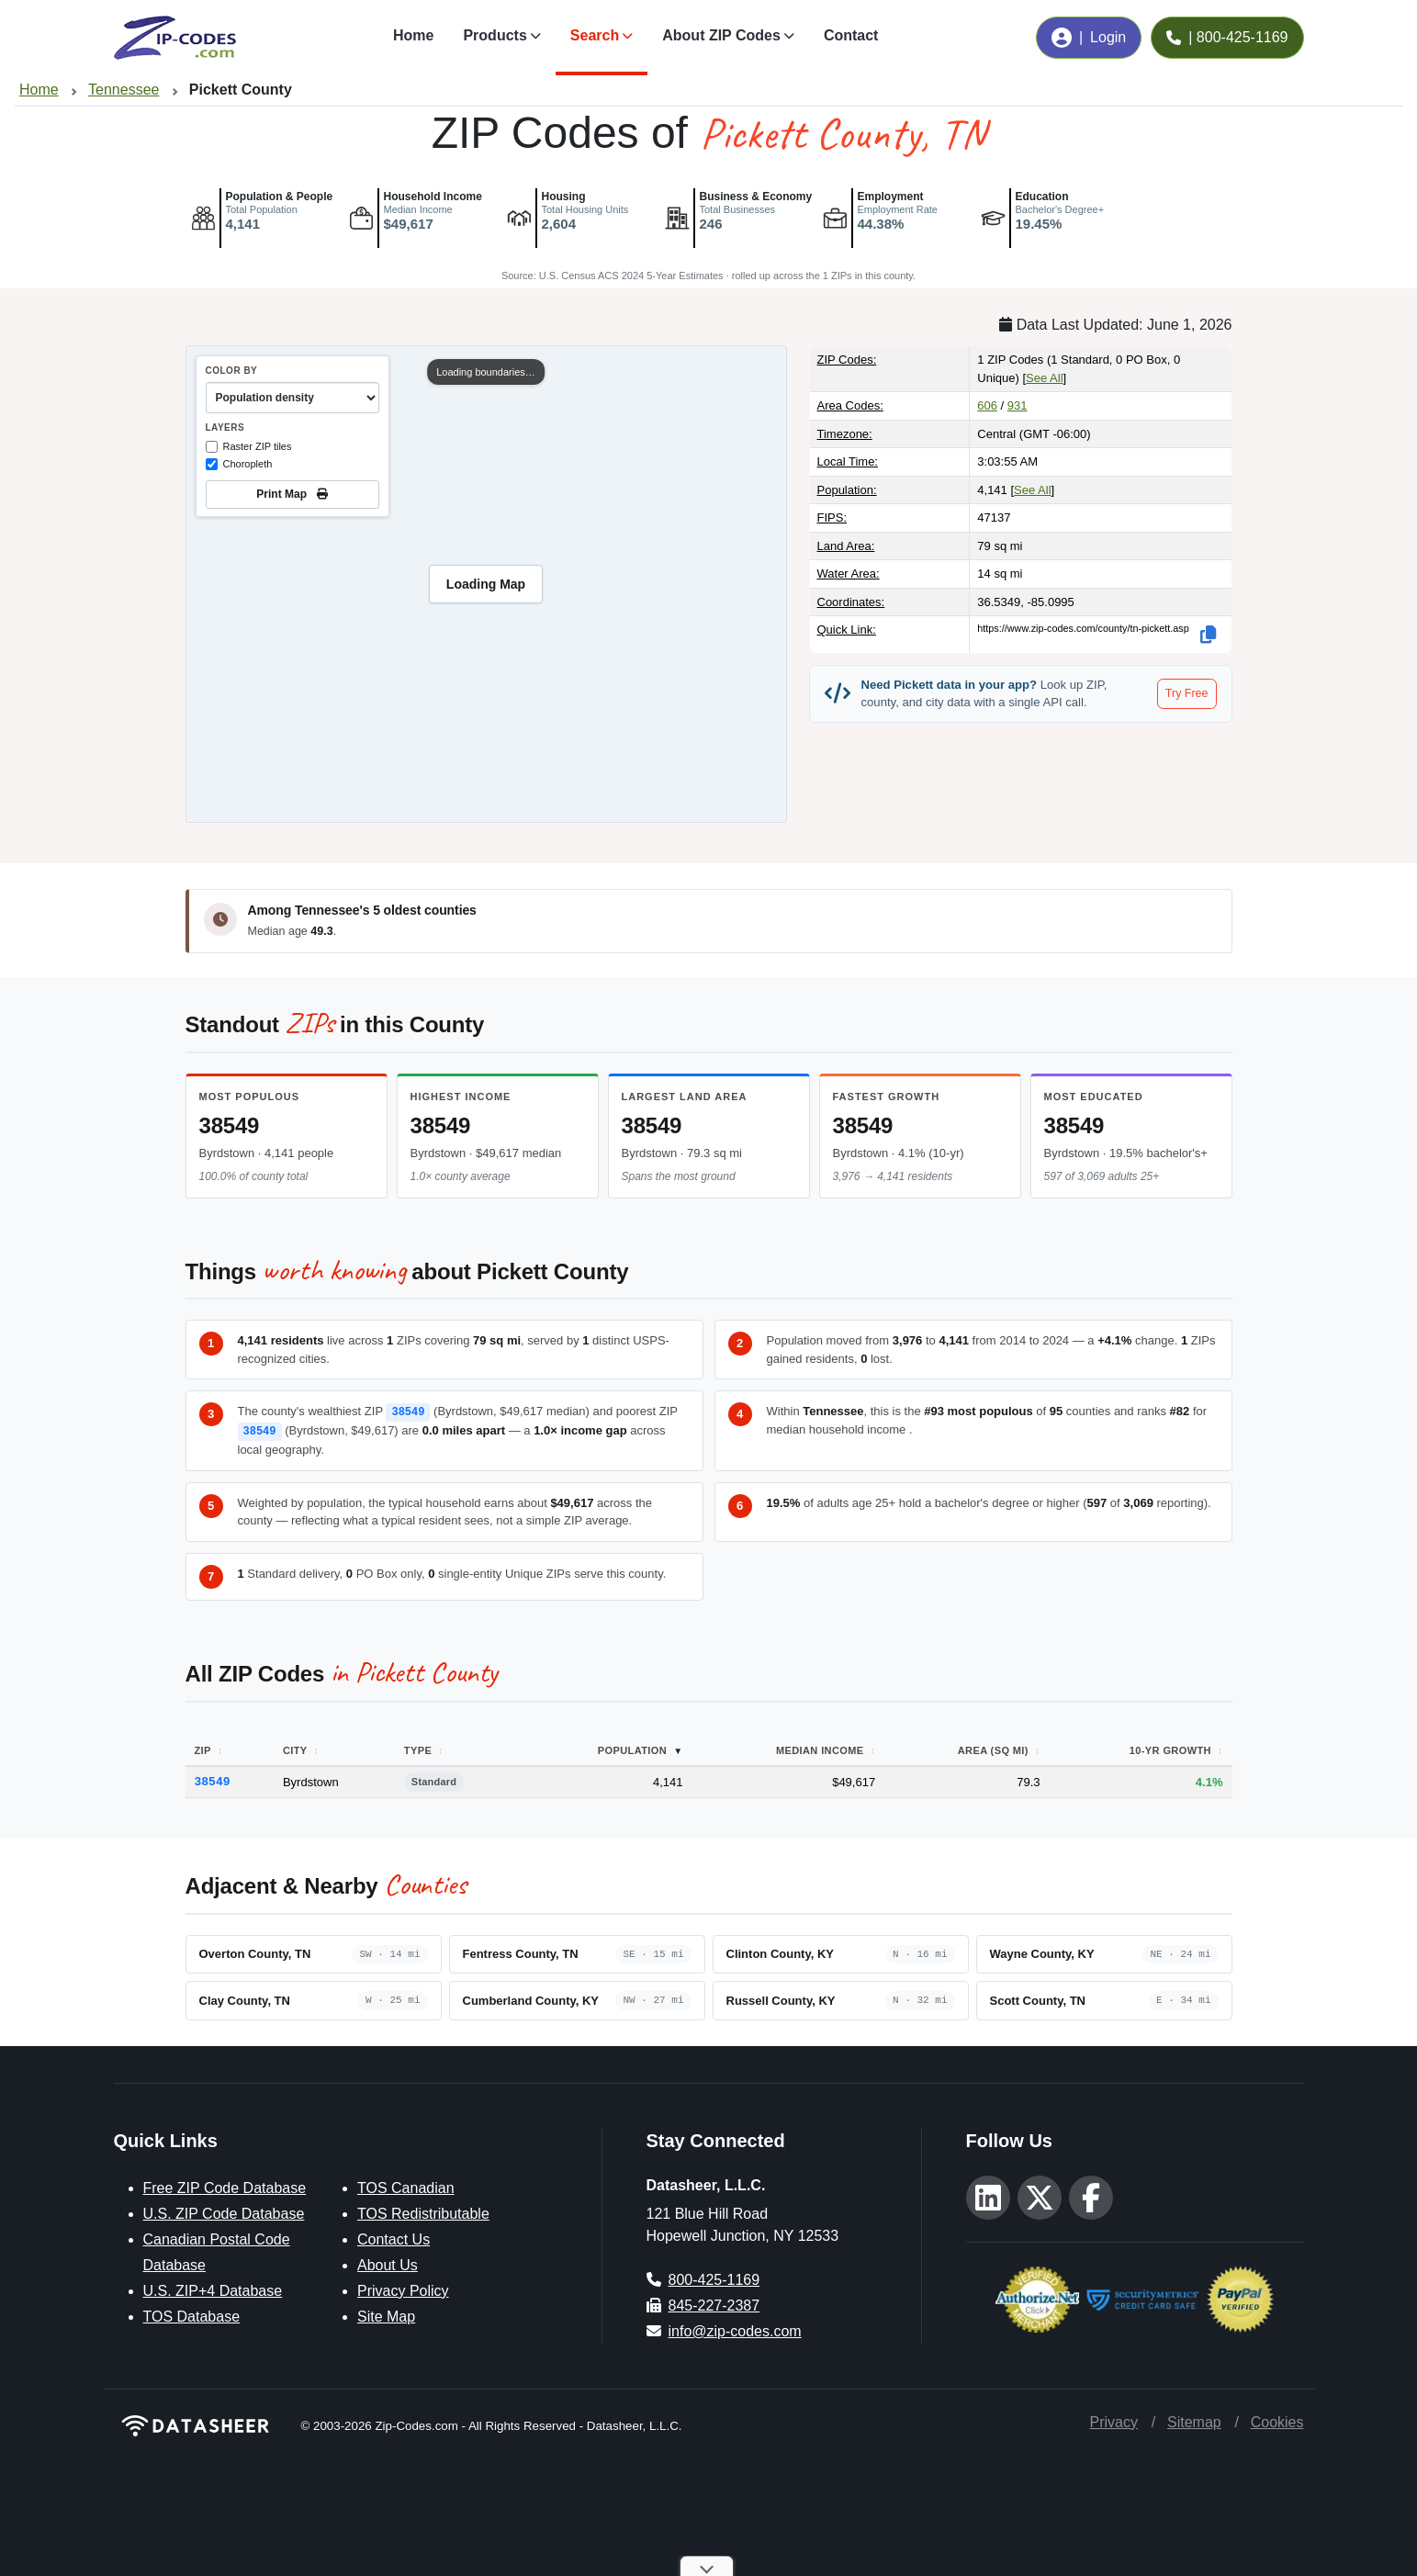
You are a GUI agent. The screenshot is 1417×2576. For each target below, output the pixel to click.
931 (1017, 405)
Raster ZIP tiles (249, 447)
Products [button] (494, 35)
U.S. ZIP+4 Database (213, 2289)
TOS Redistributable (423, 2212)
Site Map (386, 2315)
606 (987, 405)
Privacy (1114, 2420)
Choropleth (239, 464)
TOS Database (192, 2315)
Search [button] (594, 35)
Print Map (291, 494)
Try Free (1187, 693)
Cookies (1277, 2420)
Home (413, 35)
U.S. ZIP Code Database (224, 2212)
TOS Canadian (406, 2186)
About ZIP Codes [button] (721, 35)
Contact (851, 35)
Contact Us (393, 2237)
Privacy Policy (403, 2289)
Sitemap (1194, 2420)
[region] (486, 584)
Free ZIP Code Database (225, 2186)
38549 (229, 1125)
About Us (387, 2263)
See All (1044, 378)
